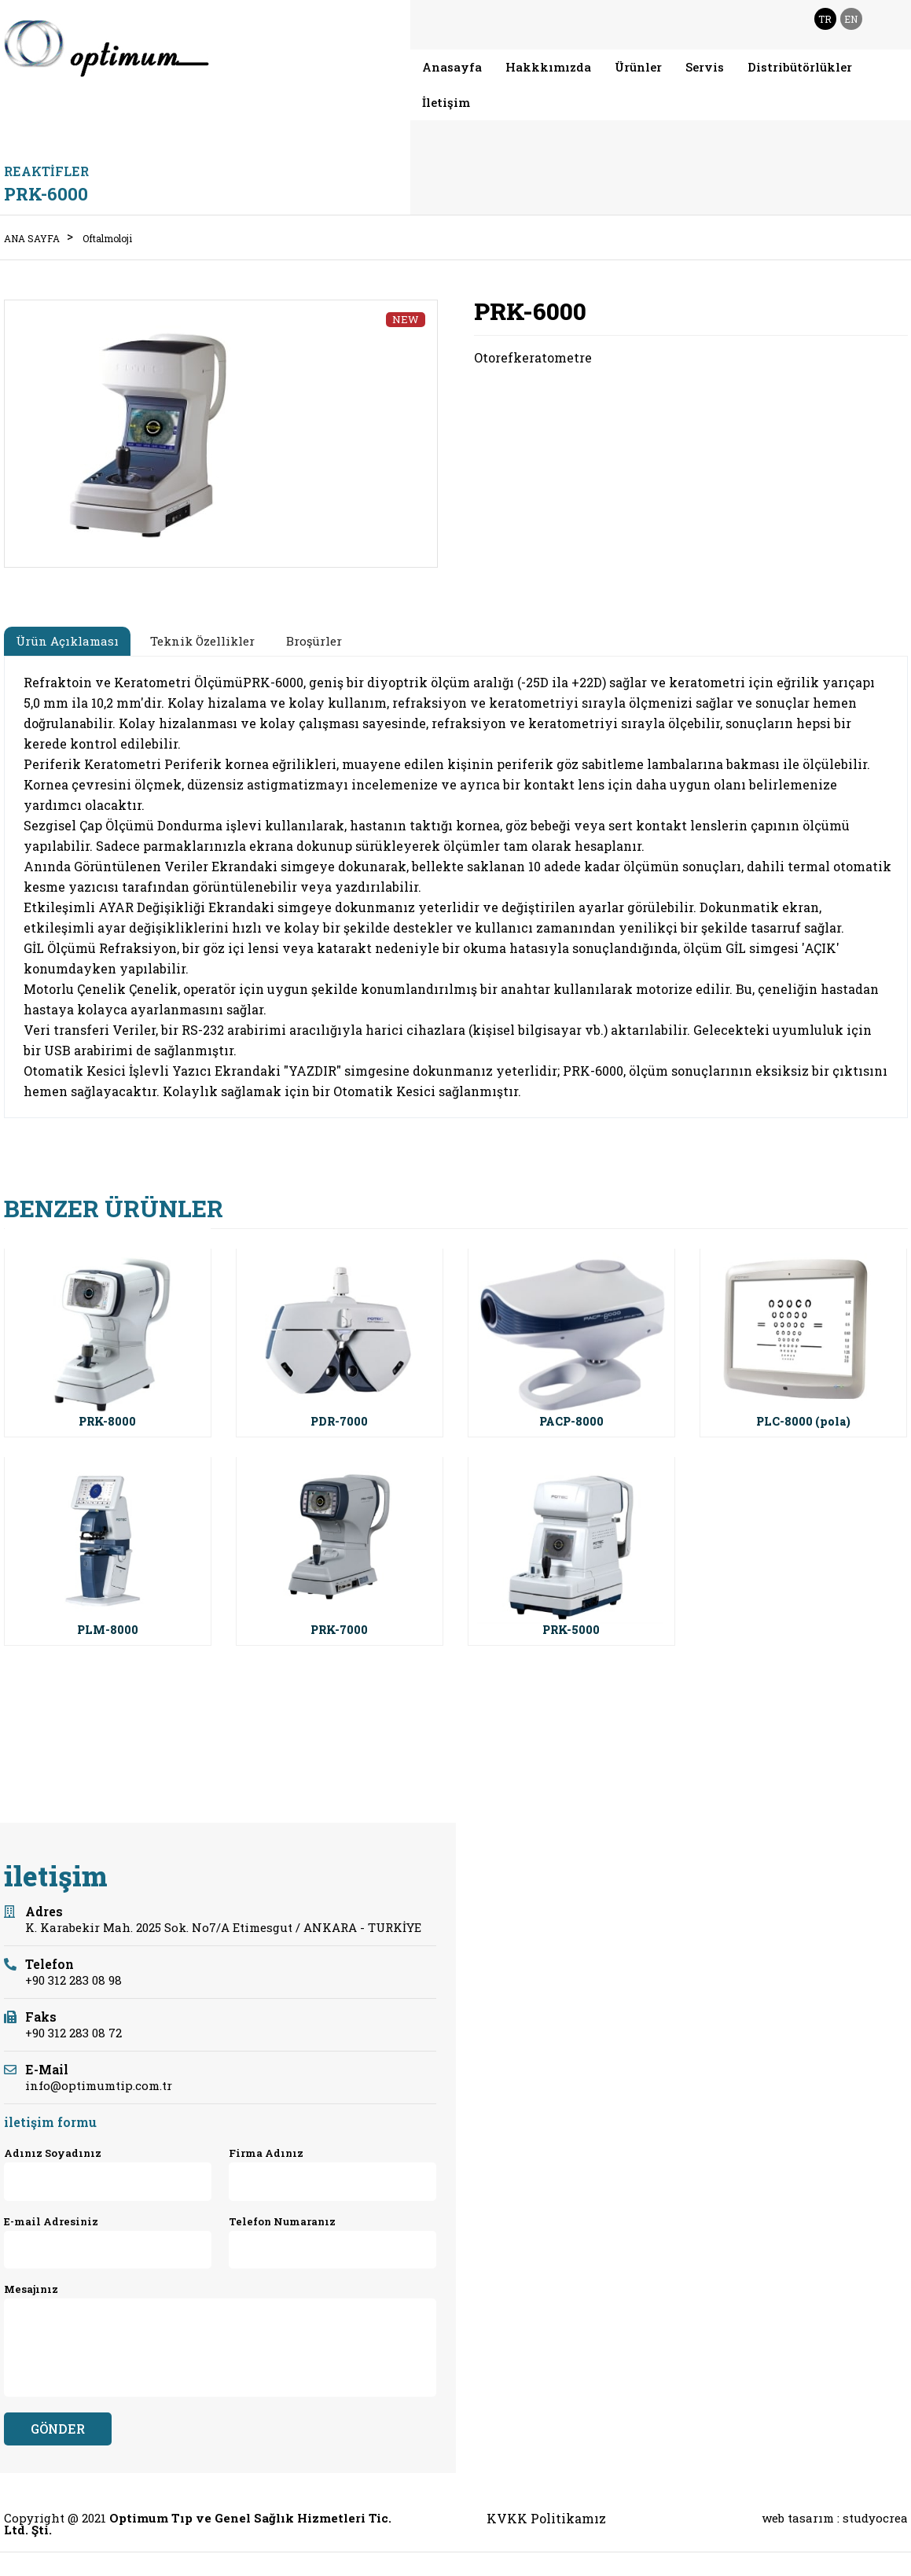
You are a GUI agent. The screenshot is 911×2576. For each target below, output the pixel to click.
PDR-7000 (339, 1421)
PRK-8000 (107, 1421)
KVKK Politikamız (546, 2518)
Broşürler (314, 641)
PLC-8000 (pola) (803, 1421)
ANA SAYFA (32, 238)
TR (825, 19)
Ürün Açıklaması (67, 641)
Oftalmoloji (107, 238)
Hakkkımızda (548, 67)
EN (851, 19)
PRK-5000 (571, 1629)
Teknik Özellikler (202, 641)
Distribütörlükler (800, 67)
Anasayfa (452, 67)
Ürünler (638, 67)
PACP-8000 (571, 1421)
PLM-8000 (107, 1629)
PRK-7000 (339, 1629)
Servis (704, 67)
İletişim (446, 102)
